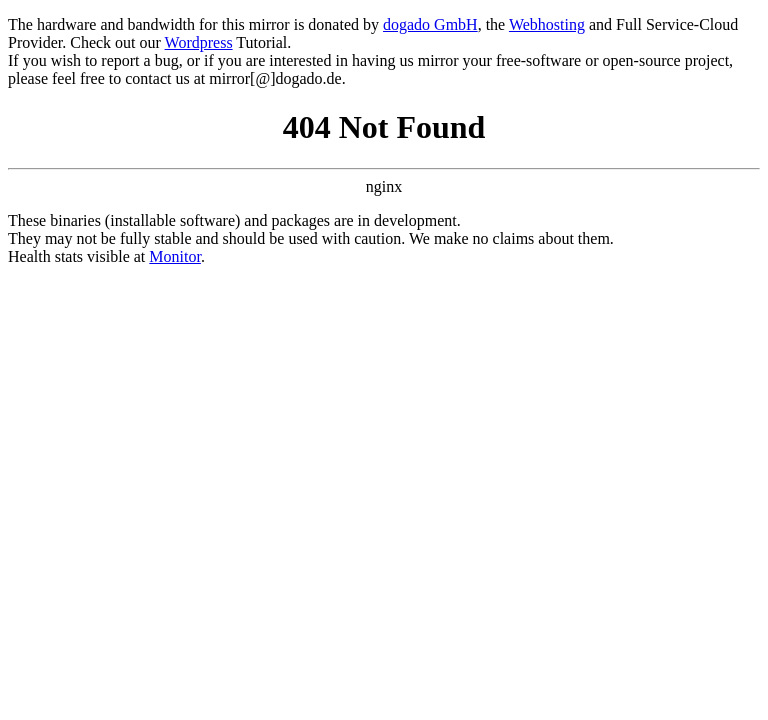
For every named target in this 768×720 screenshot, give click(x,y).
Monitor (175, 256)
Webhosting (547, 24)
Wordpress (199, 42)
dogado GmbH (430, 24)
